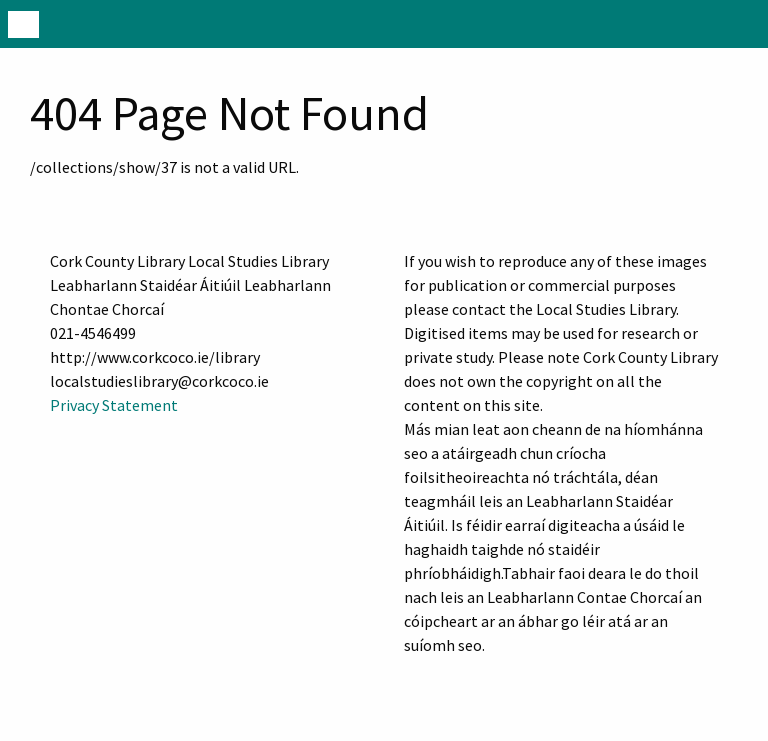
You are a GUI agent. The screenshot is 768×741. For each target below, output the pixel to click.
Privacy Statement (114, 405)
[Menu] (23, 24)
